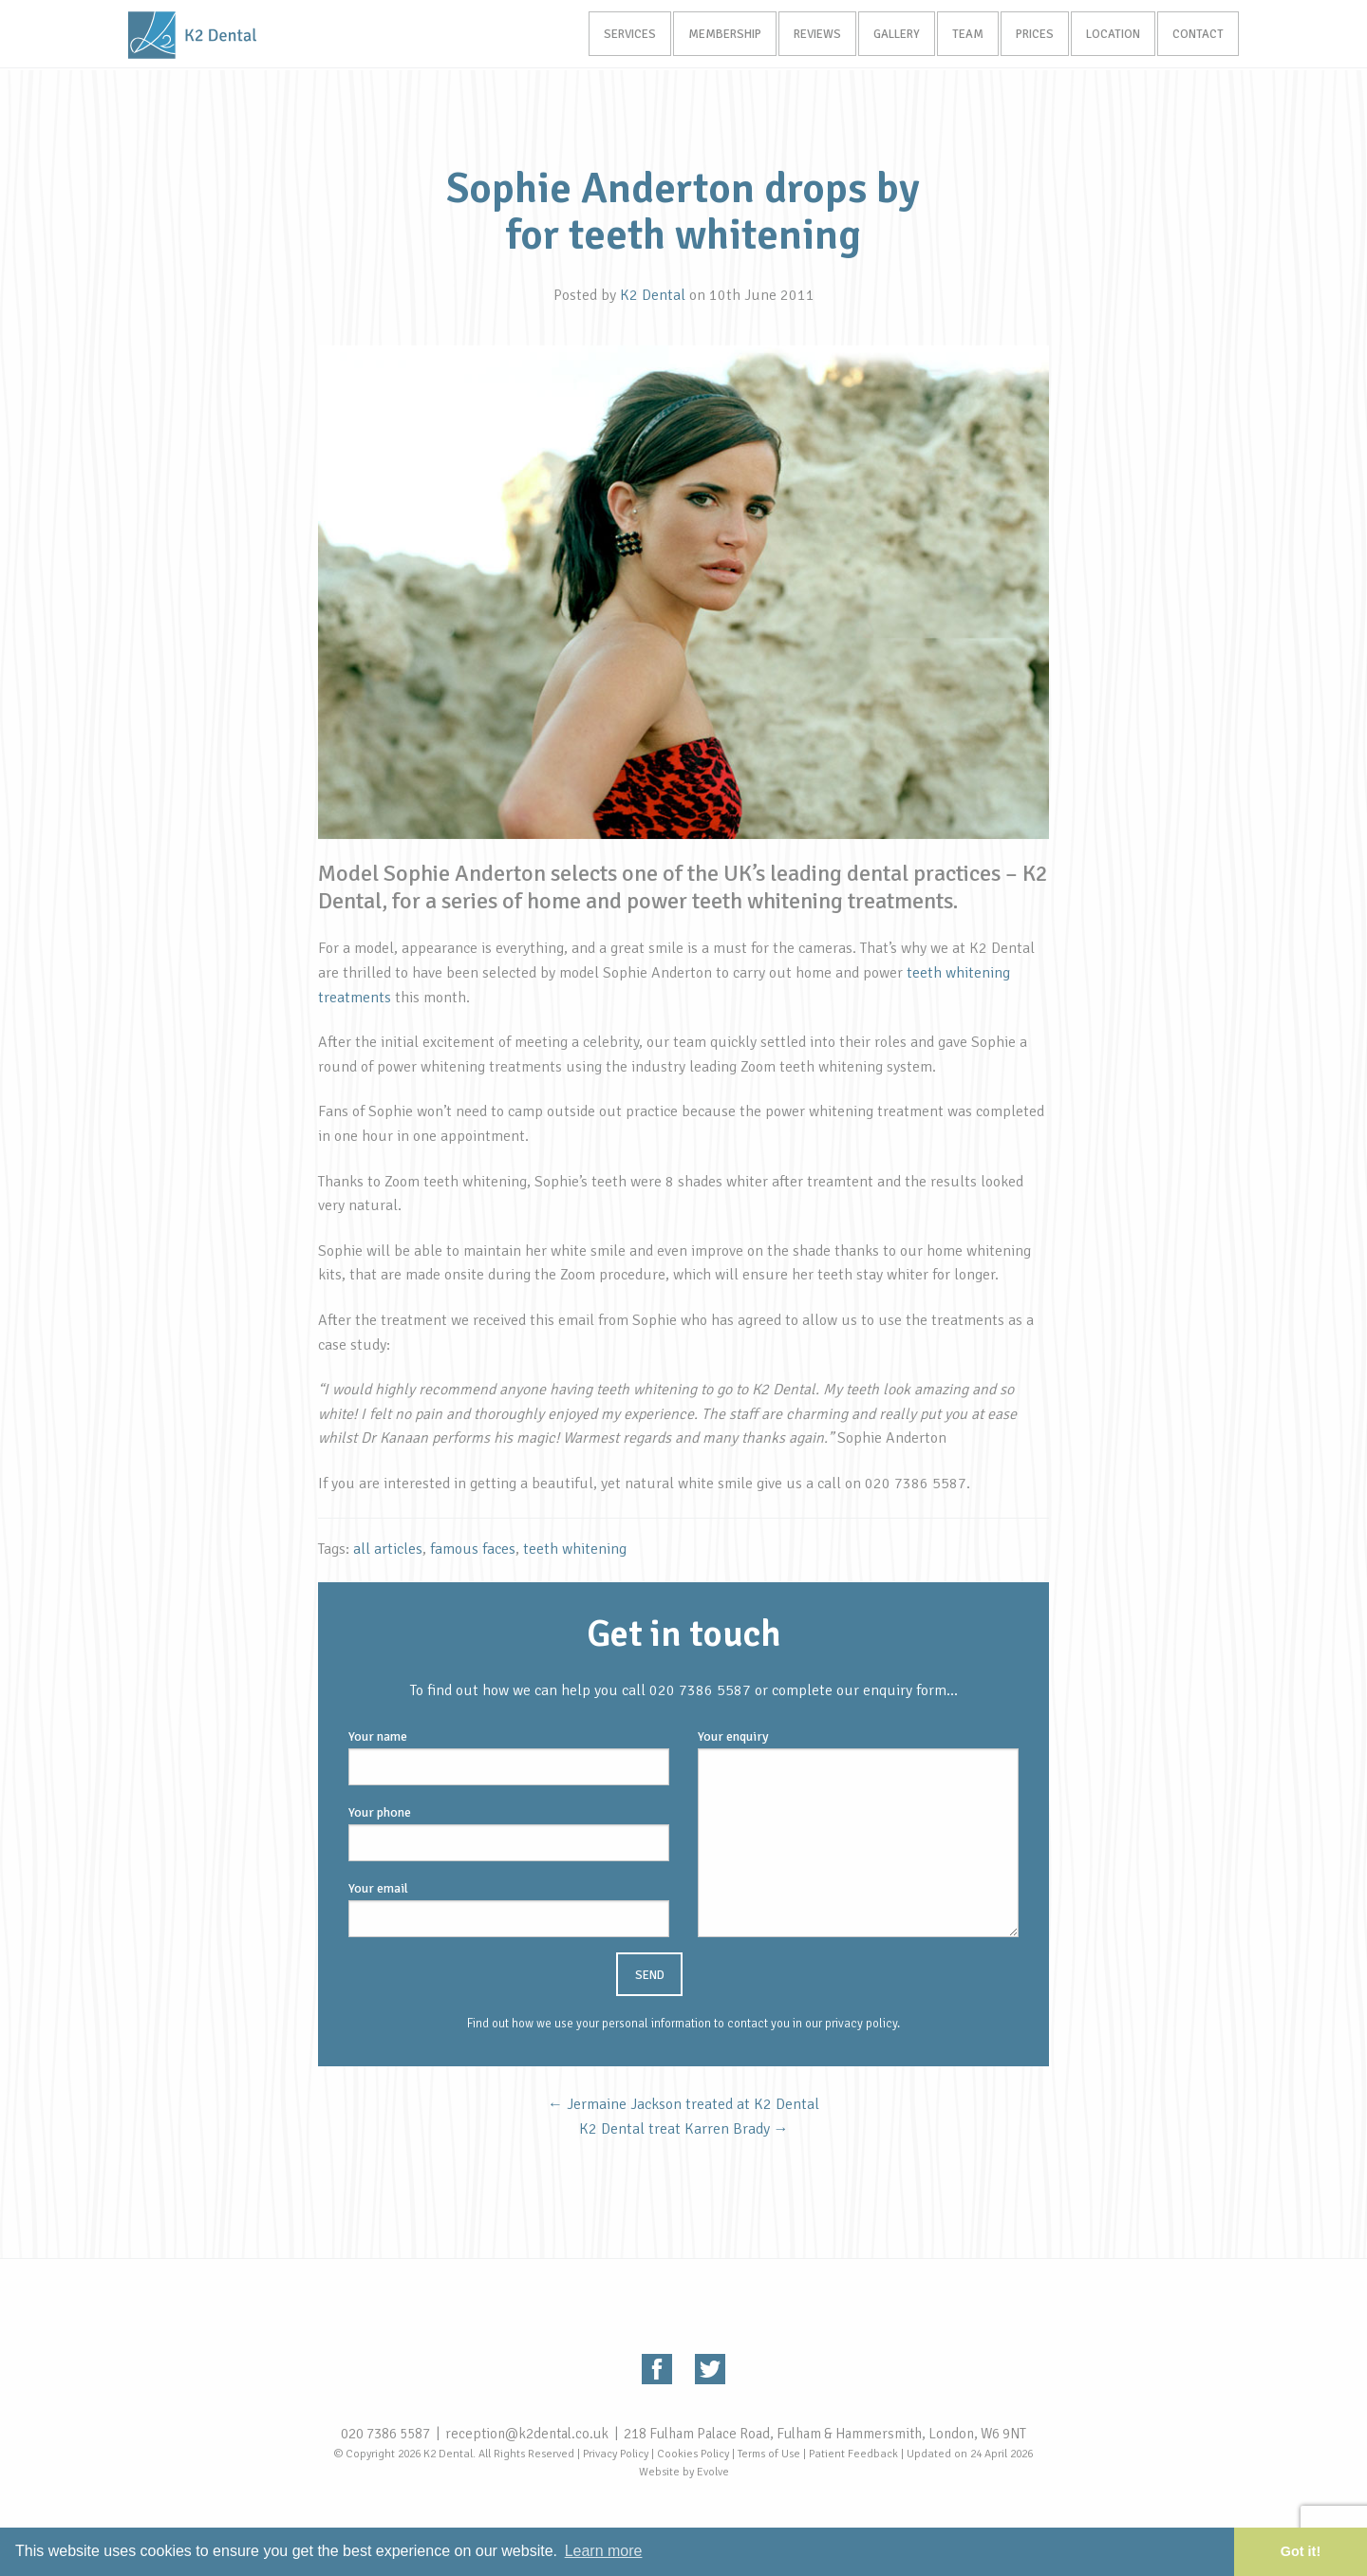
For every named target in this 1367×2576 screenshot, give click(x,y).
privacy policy (861, 2023)
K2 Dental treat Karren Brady (684, 2128)
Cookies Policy (693, 2454)
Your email (508, 1908)
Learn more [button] (604, 2551)
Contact (1197, 35)
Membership (712, 35)
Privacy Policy (615, 2454)
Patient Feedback (853, 2454)
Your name (508, 1756)
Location (1110, 35)
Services (616, 35)
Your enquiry (858, 1832)
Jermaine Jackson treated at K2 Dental (683, 2104)
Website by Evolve (684, 2472)
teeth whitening (575, 1549)
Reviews (807, 35)
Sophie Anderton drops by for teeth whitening (683, 211)
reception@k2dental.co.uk (527, 2433)
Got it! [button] (1300, 2551)
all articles (387, 1549)
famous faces (472, 1549)
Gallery (888, 35)
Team (961, 35)
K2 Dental (652, 295)
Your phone (508, 1832)
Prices (1030, 35)
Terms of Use (769, 2454)
